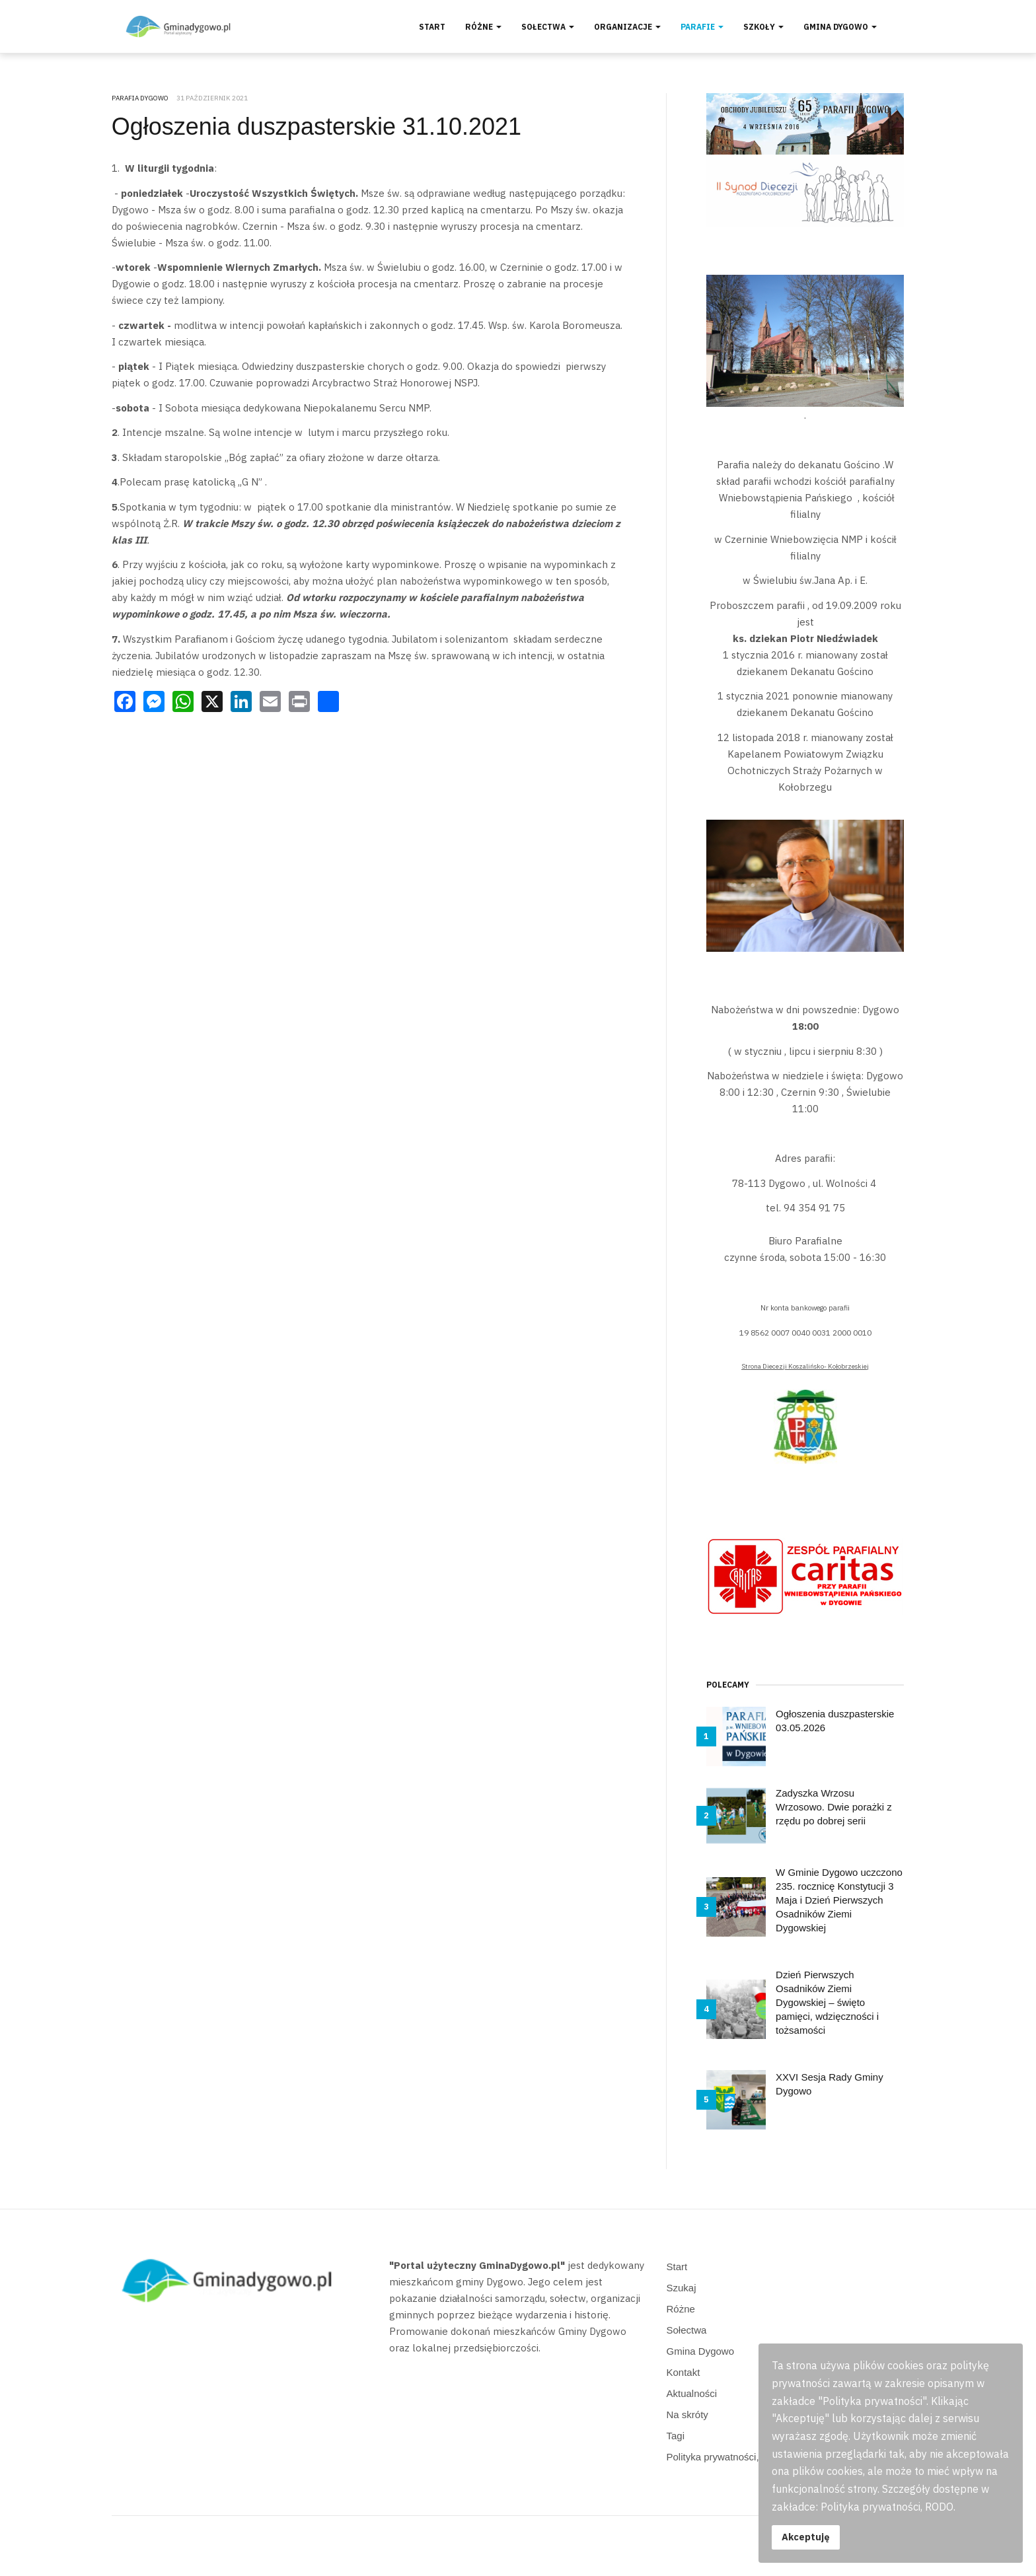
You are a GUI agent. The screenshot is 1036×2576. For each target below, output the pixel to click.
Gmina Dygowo (840, 27)
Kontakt (683, 2372)
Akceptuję (806, 2536)
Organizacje (627, 27)
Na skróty (687, 2414)
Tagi (676, 2435)
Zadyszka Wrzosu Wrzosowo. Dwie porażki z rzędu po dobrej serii (834, 1806)
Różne (483, 27)
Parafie (702, 27)
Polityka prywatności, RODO (729, 2456)
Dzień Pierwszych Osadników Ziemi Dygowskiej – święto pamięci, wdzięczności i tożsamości (827, 2002)
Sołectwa (547, 27)
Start (432, 27)
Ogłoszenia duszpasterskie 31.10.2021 (316, 126)
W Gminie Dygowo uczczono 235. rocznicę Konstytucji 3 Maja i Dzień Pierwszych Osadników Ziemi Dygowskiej (839, 1900)
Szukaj (681, 2287)
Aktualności (692, 2393)
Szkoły (763, 27)
